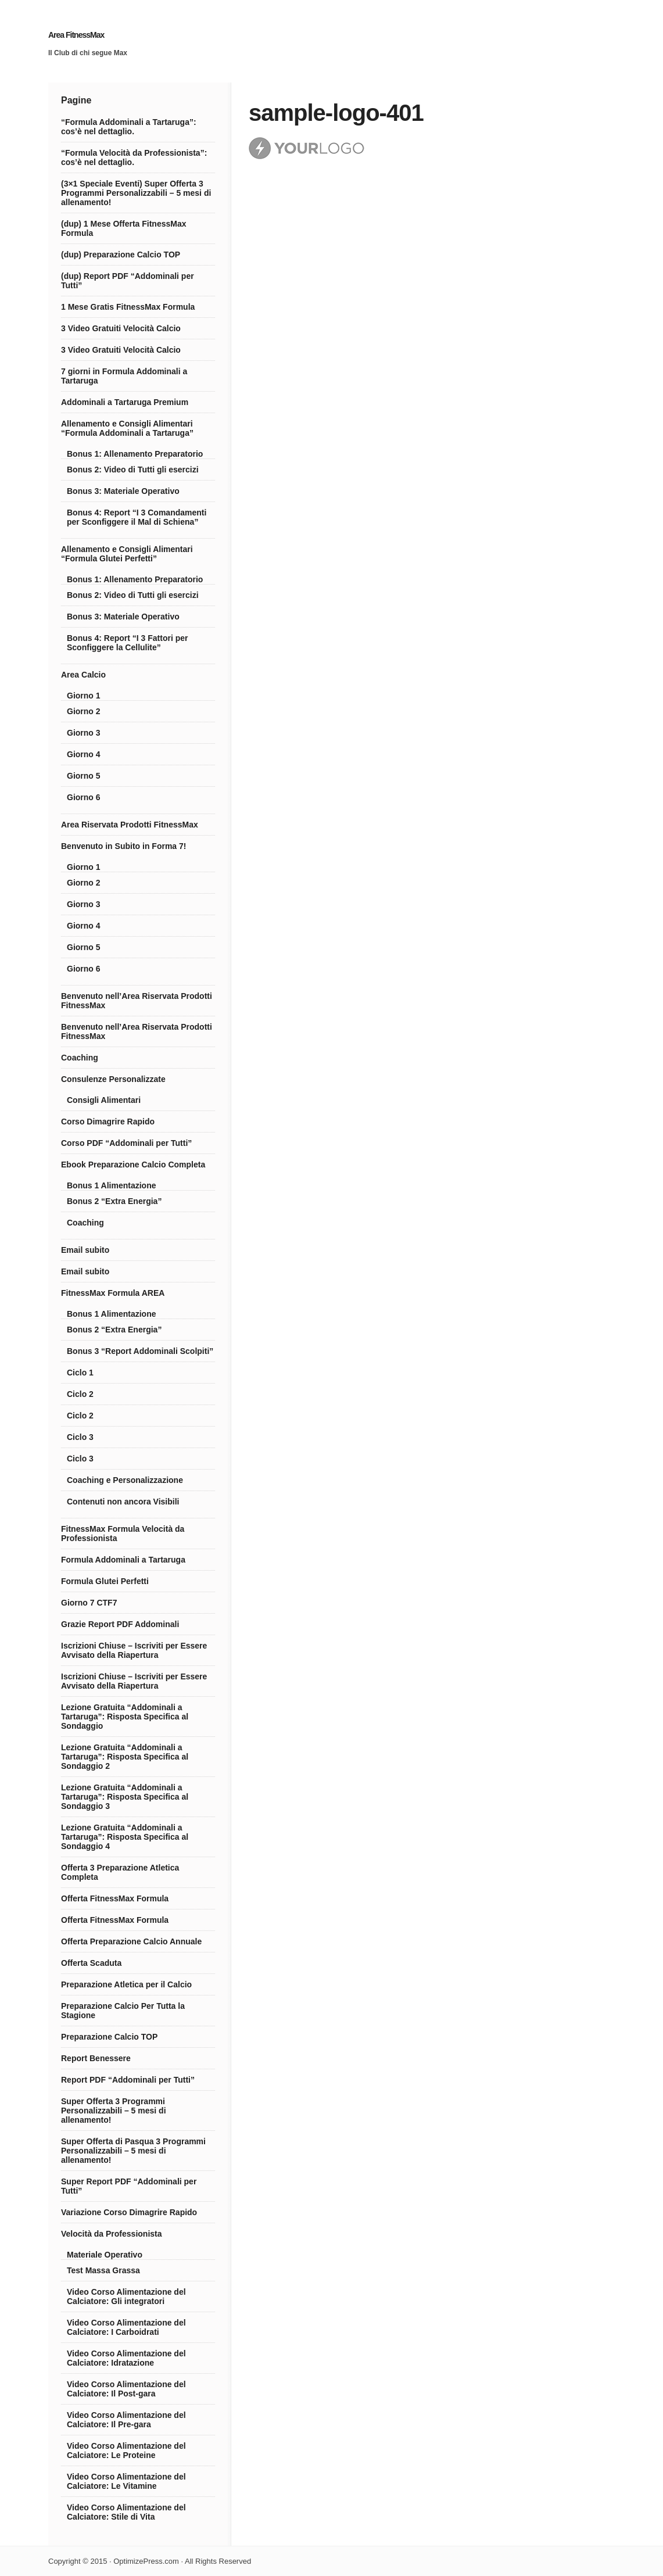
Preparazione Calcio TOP (109, 2036)
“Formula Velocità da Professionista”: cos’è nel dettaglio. (134, 157)
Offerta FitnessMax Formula (115, 1898)
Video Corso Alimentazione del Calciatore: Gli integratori (126, 2296)
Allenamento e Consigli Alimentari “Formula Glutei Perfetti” (127, 553)
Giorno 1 (84, 695)
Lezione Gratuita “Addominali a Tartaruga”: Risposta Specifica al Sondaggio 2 (124, 1757)
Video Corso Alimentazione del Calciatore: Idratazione (126, 2358)
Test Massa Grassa (103, 2270)
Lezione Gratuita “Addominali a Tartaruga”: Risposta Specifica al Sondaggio (124, 1717)
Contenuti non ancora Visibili (123, 1501)
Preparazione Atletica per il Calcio (126, 1984)
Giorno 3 (84, 732)
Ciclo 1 (80, 1372)
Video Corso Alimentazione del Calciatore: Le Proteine (126, 2450)
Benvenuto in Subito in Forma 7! (123, 846)
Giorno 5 (84, 775)
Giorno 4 (84, 754)
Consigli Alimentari (104, 1100)
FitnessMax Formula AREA (112, 1293)
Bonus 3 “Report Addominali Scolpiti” (140, 1351)
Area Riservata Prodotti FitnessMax (129, 824)
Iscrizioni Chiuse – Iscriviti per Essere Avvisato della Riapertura (134, 1650)
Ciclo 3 (80, 1437)
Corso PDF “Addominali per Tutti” (126, 1143)
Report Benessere (96, 2058)
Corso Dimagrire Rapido (108, 1121)
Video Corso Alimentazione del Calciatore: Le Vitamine (126, 2481)
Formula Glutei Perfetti (105, 1581)
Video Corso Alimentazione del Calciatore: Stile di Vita (126, 2512)
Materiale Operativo (104, 2254)
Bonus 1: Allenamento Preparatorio (135, 453)
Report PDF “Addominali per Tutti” (128, 2079)
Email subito (85, 1250)
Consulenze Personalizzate (113, 1079)
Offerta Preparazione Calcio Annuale (131, 1941)
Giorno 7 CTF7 (89, 1602)
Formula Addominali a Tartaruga (123, 1559)
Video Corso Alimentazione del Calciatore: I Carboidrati (126, 2327)
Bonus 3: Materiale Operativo (123, 491)
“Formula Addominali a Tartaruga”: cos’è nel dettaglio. (128, 126)
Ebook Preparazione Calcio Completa (133, 1164)
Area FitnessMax (76, 35)
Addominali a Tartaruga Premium (124, 402)
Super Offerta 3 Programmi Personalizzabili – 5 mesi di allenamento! (113, 2110)
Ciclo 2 (80, 1394)
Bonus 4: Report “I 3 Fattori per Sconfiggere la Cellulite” (127, 642)
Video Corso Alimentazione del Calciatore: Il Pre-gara (126, 2419)
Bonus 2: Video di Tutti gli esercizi (133, 469)
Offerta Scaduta (91, 1963)
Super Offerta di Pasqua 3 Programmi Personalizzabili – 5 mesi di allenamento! (133, 2151)
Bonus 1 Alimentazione (111, 1185)
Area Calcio (83, 674)
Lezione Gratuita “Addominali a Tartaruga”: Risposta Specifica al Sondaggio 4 (124, 1837)
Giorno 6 (84, 797)
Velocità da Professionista (111, 2233)
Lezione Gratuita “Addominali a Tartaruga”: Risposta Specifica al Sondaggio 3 (124, 1797)
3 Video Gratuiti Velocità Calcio (121, 328)
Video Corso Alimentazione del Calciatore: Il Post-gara (126, 2389)
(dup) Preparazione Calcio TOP (120, 254)
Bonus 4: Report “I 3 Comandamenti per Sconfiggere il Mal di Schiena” (136, 517)
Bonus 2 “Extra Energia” (114, 1201)
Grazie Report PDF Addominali (120, 1624)
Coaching (79, 1057)
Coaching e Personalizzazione (125, 1480)
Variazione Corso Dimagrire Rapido (129, 2212)
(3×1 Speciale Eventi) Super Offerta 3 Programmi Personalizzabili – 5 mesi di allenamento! (136, 193)
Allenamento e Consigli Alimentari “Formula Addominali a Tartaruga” (127, 428)
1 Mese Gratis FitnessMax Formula (128, 306)
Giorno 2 (84, 711)
